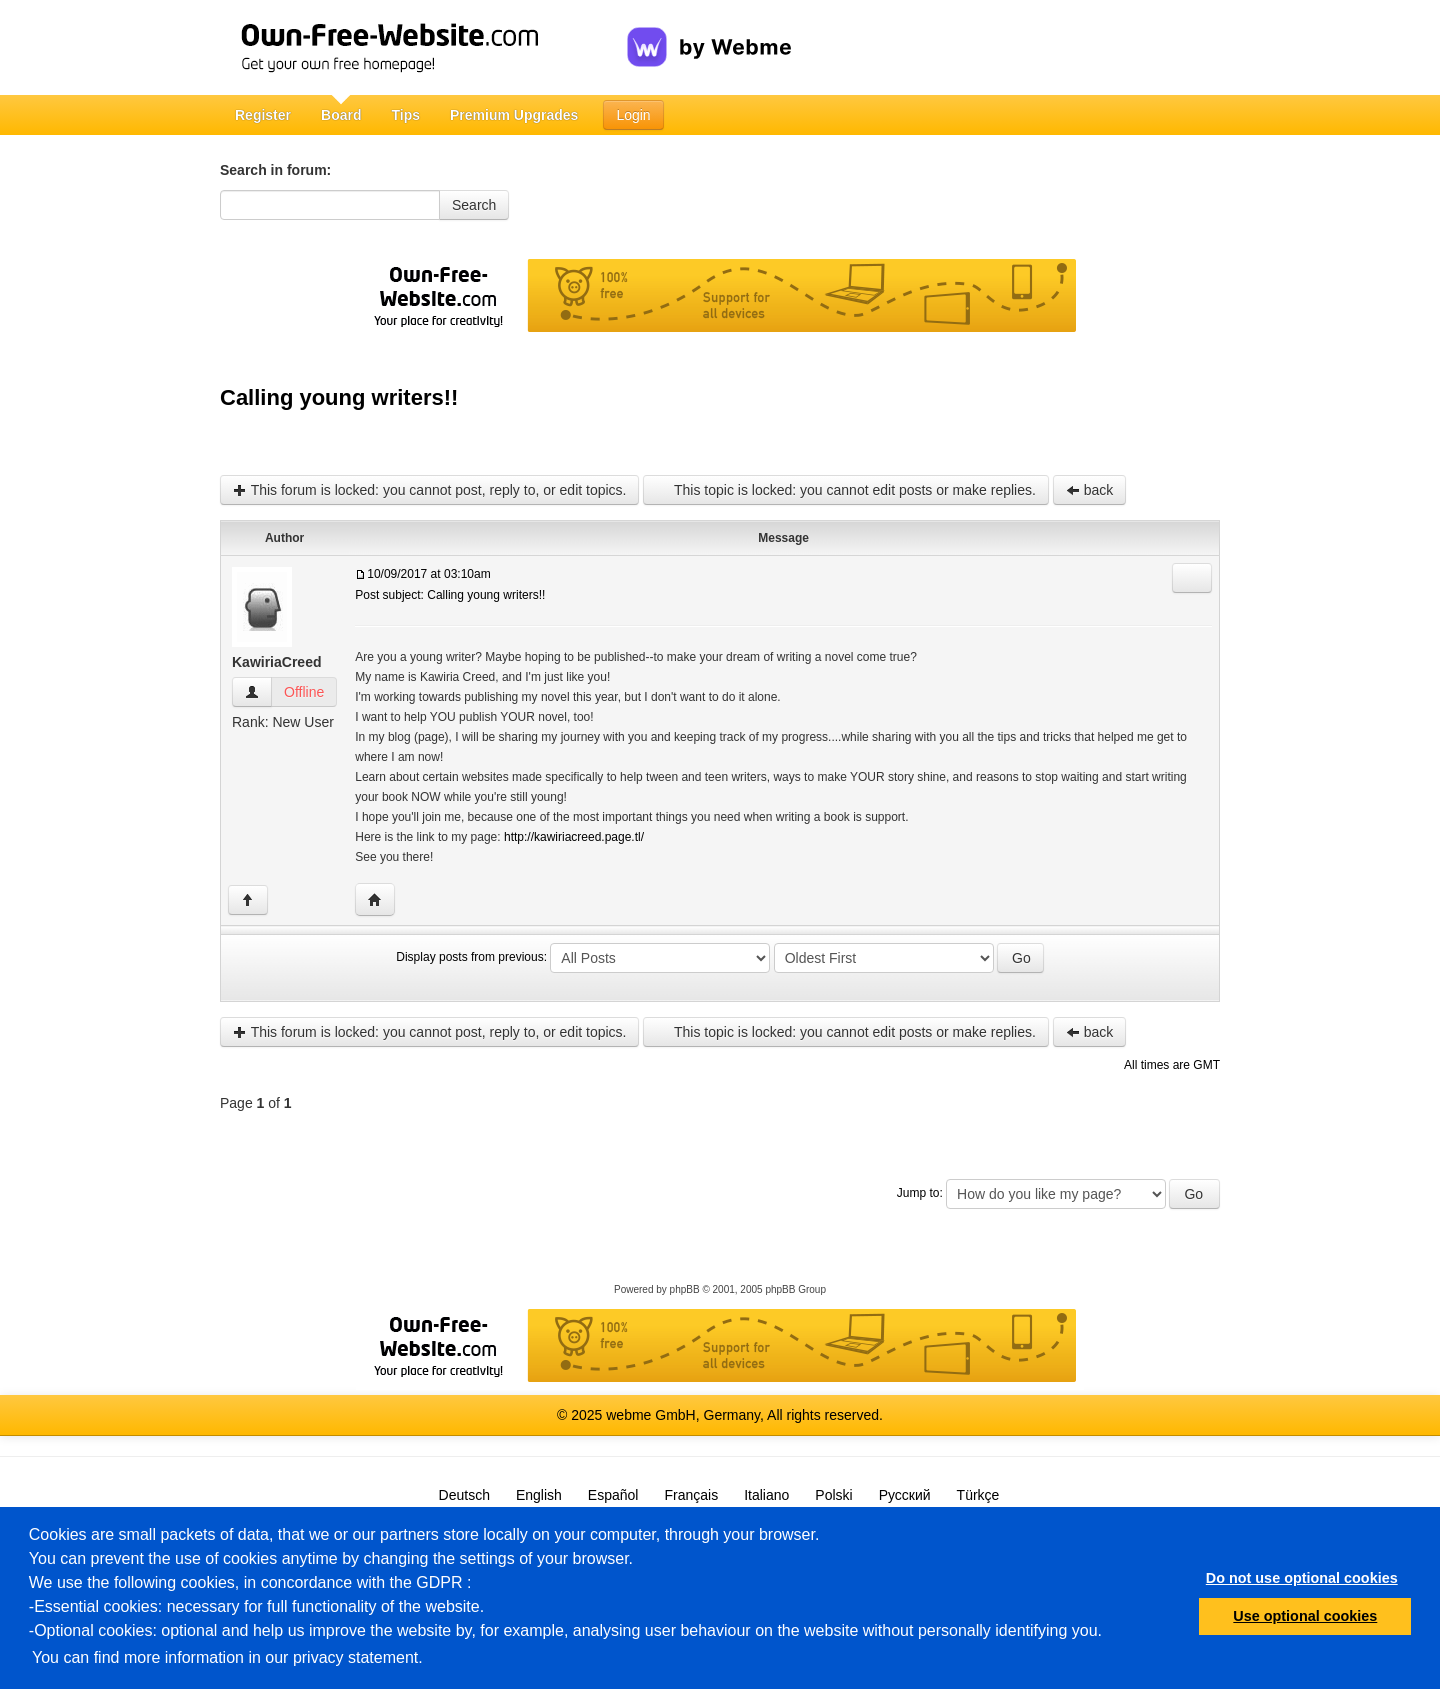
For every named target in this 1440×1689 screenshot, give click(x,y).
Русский (905, 1495)
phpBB (685, 1289)
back (1089, 490)
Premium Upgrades (514, 115)
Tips (405, 115)
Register (263, 115)
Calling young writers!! (339, 397)
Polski (833, 1495)
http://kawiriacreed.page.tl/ (574, 837)
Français (691, 1495)
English (539, 1495)
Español (613, 1495)
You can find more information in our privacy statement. (227, 1657)
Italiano (766, 1495)
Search (474, 205)
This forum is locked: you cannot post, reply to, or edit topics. (429, 490)
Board (341, 115)
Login (633, 115)
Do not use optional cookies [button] (1302, 1578)
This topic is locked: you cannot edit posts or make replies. (845, 490)
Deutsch (464, 1495)
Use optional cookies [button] (1305, 1616)
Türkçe (978, 1495)
